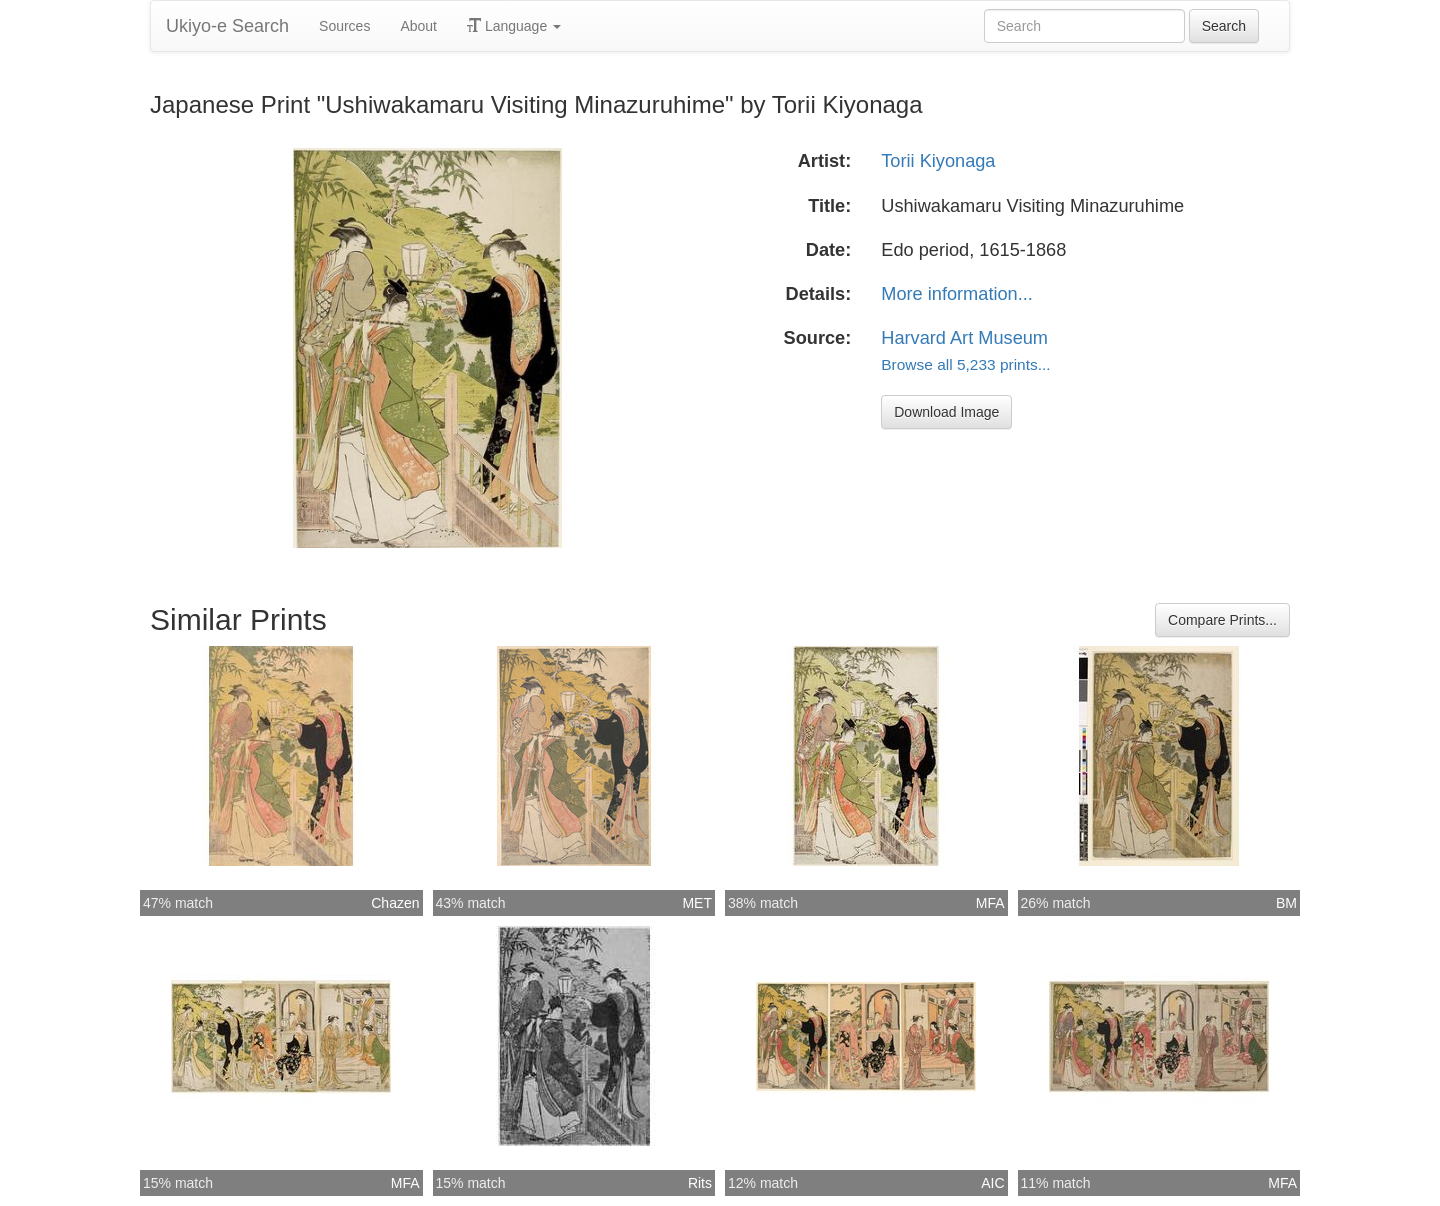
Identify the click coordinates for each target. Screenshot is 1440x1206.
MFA (990, 903)
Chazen (395, 903)
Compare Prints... (1222, 620)
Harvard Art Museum (964, 338)
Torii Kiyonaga (938, 161)
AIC (992, 1183)
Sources (344, 26)
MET (697, 903)
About (418, 26)
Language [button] (514, 26)
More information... (957, 294)
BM (1286, 903)
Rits (700, 1183)
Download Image (946, 412)
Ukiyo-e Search (227, 26)
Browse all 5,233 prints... (965, 364)
